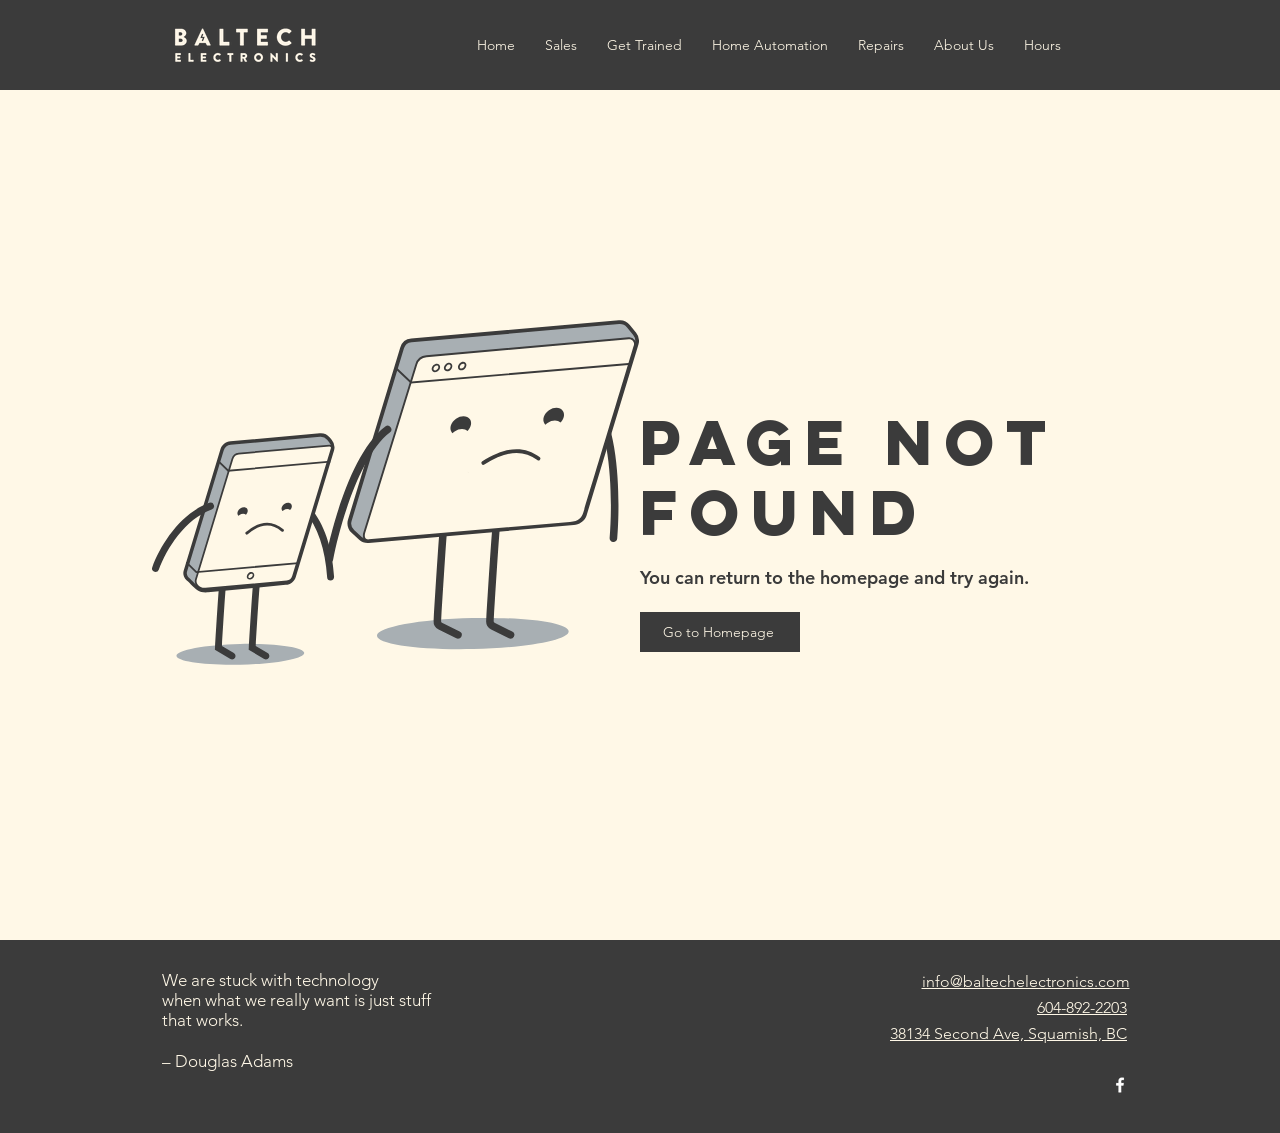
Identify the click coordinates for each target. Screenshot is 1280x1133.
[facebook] (1120, 1085)
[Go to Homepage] (720, 632)
